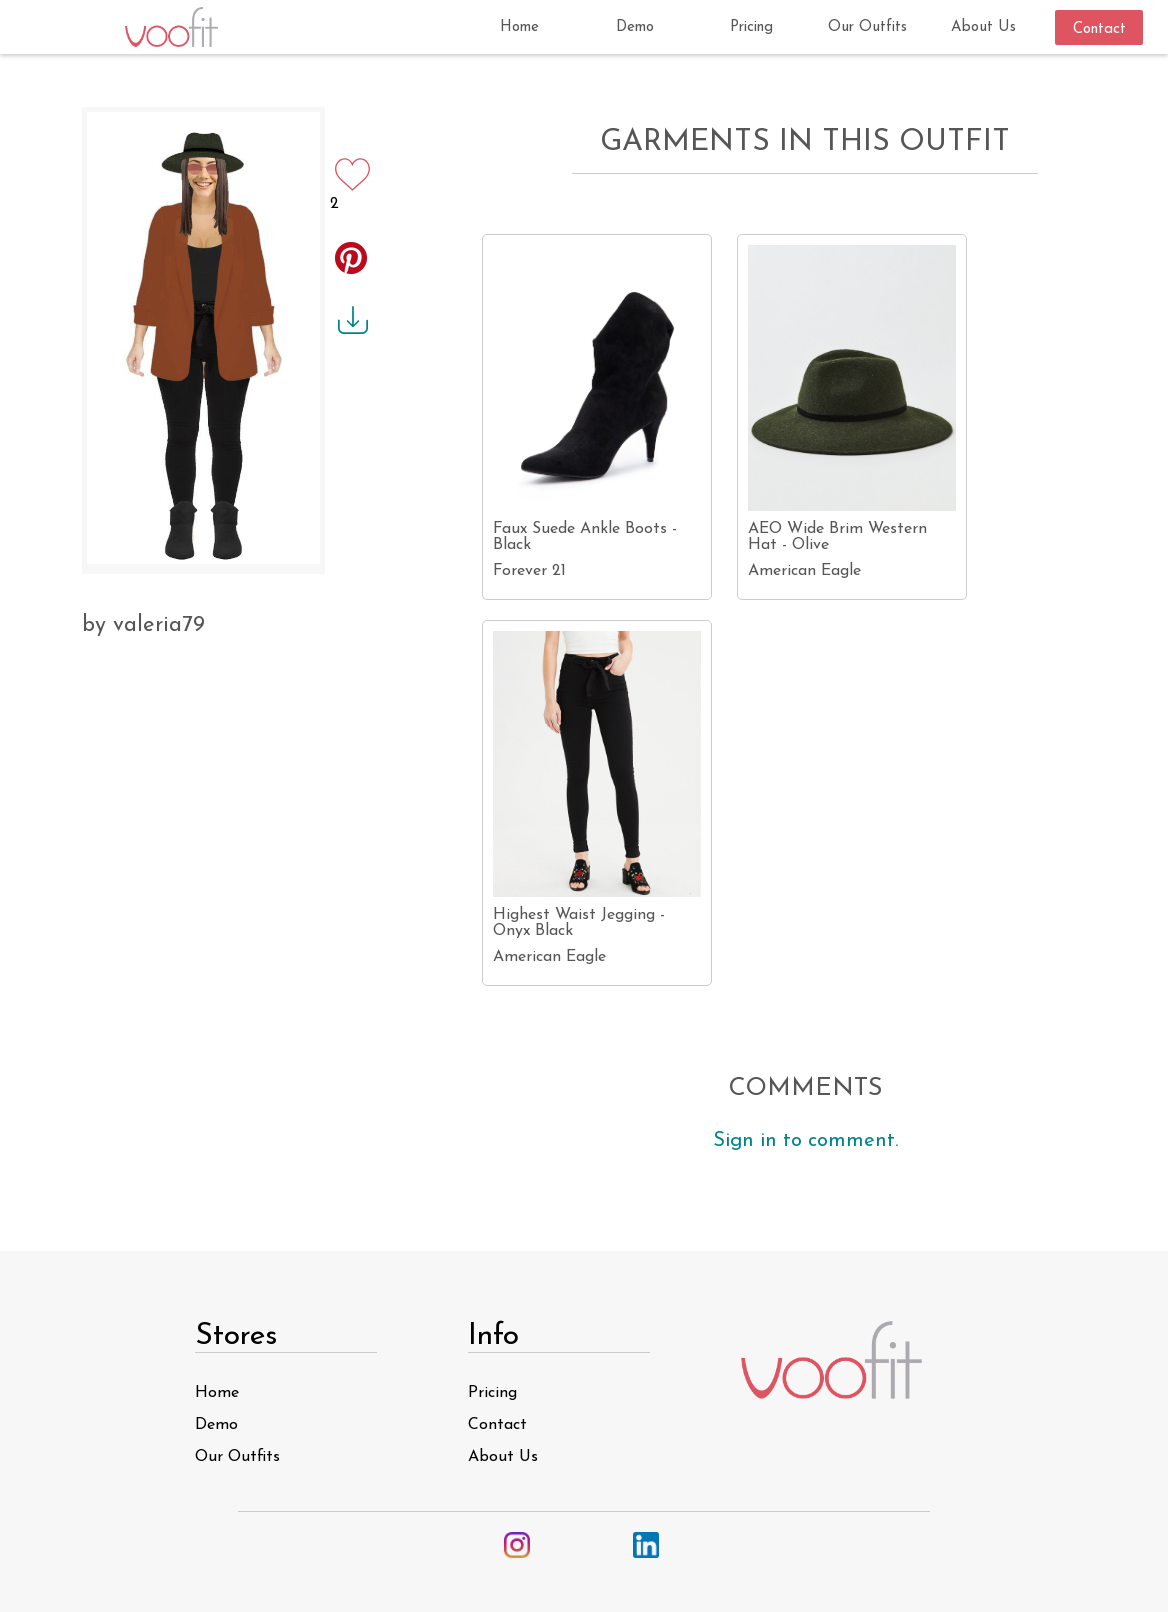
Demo (216, 1425)
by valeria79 (143, 625)
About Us (503, 1457)
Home (217, 1393)
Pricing (492, 1393)
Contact (497, 1425)
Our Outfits (237, 1457)
